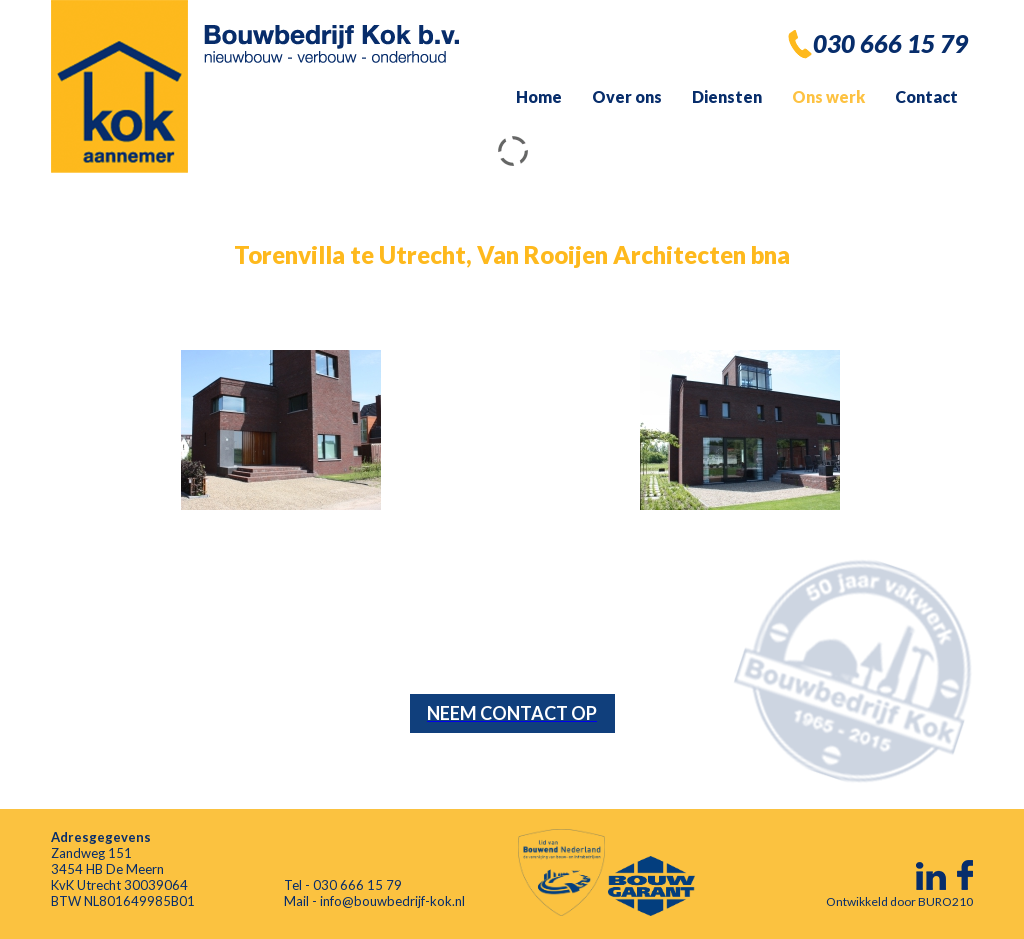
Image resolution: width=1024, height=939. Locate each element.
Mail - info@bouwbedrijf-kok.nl (374, 901)
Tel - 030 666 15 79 (343, 885)
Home (539, 96)
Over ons (627, 96)
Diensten (727, 96)
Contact (926, 96)
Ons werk (828, 96)
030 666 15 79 (890, 43)
